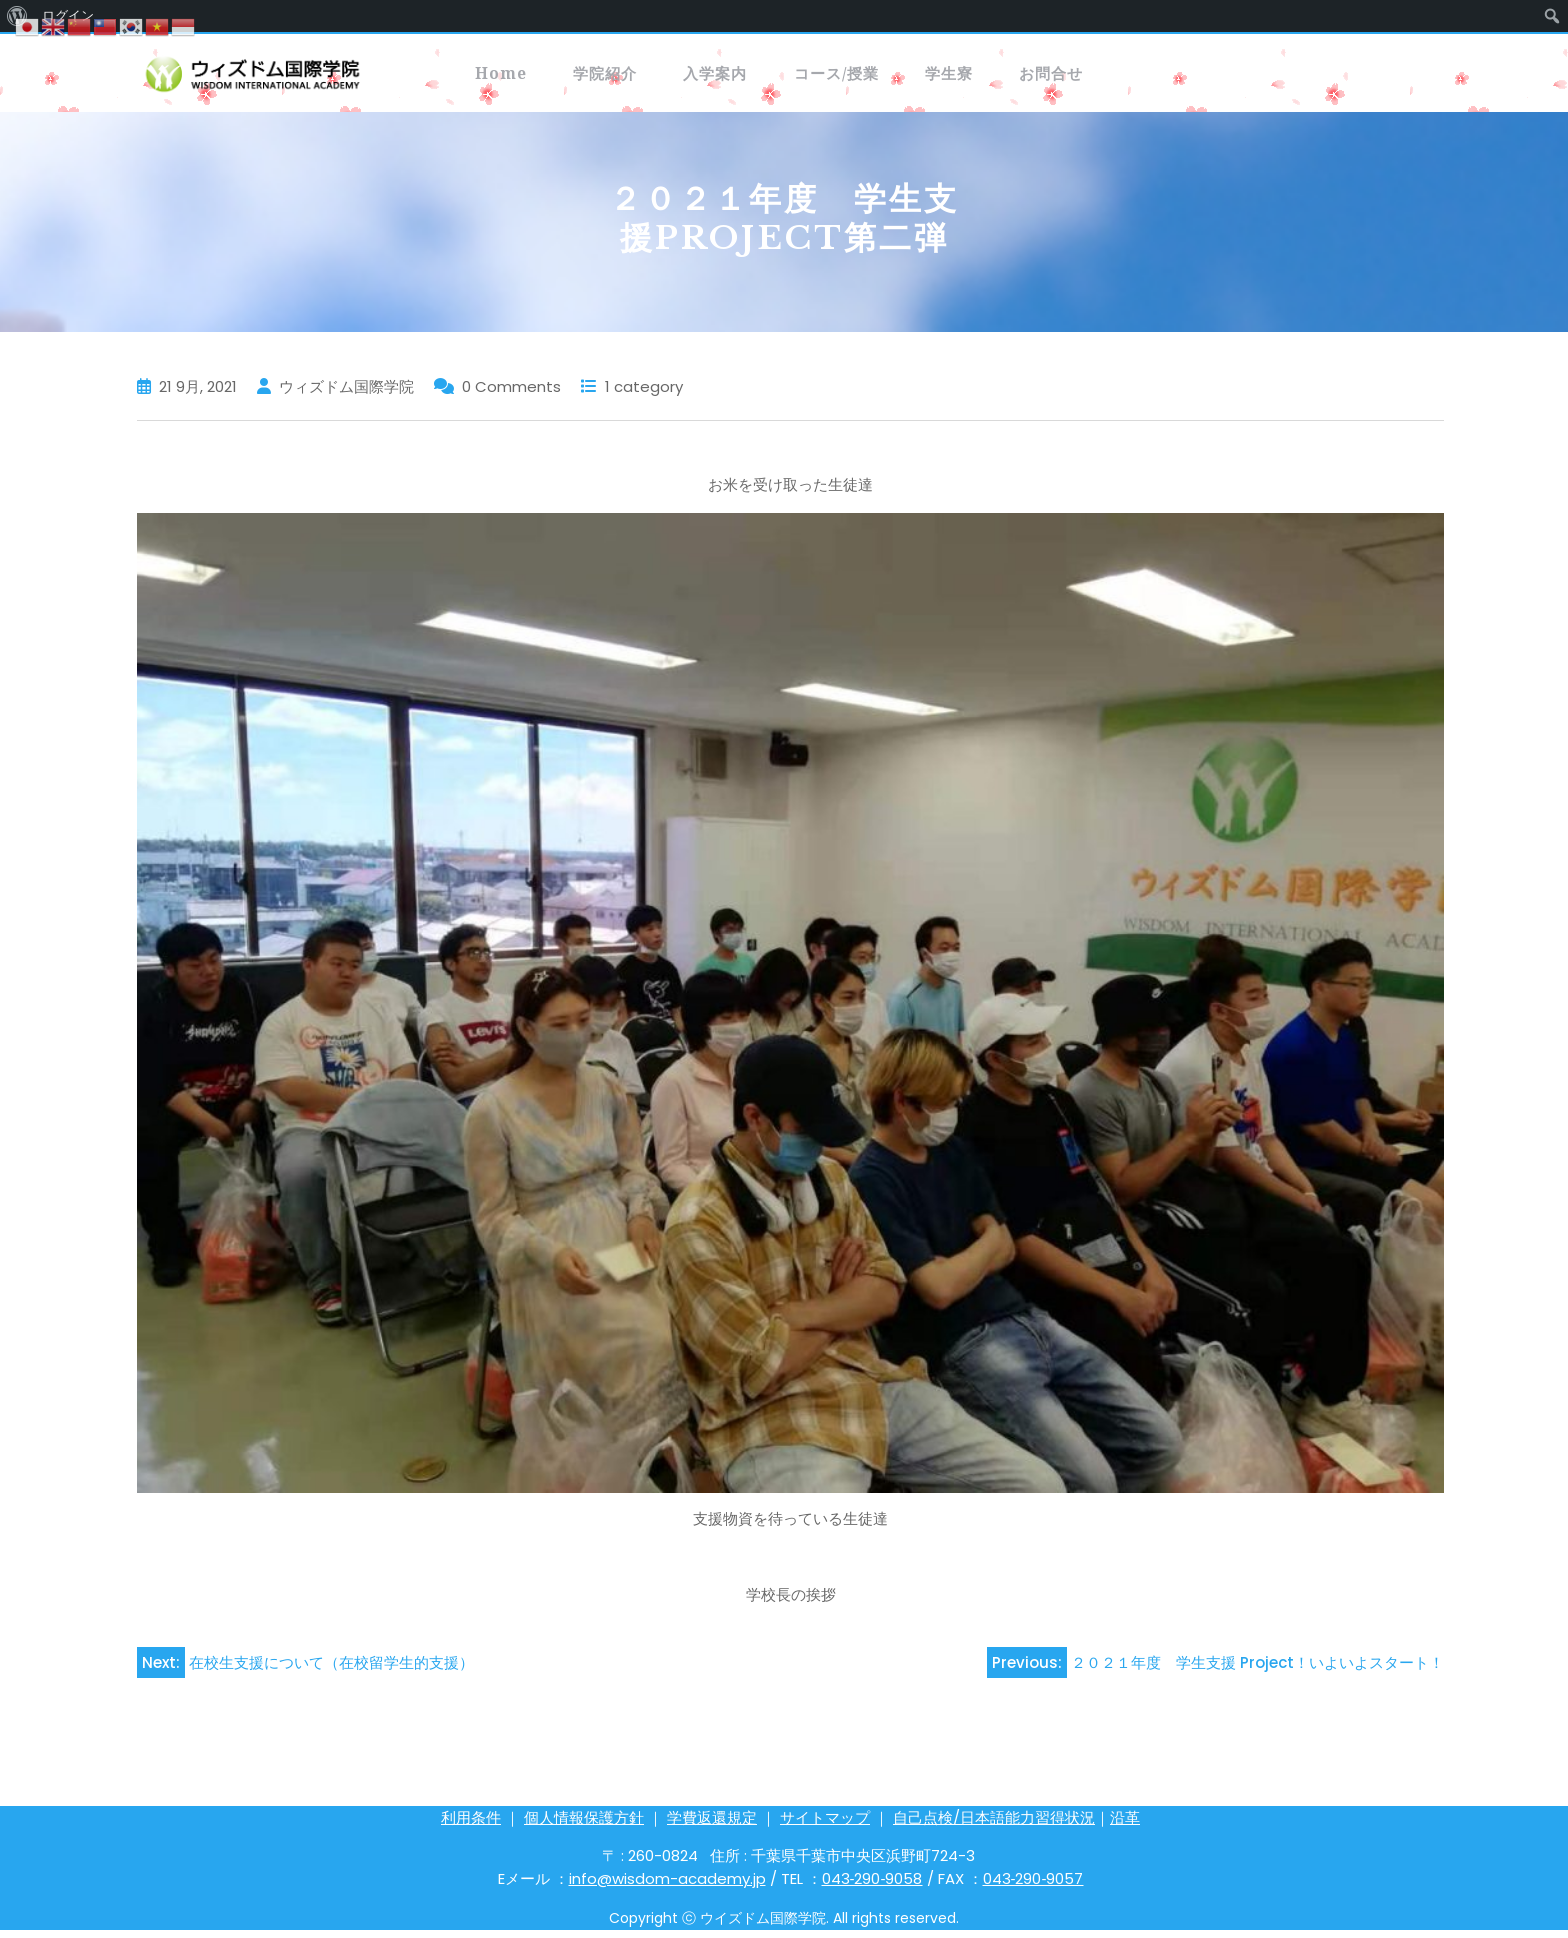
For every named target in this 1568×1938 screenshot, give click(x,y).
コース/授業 (944, 77)
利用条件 (471, 1825)
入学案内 (791, 77)
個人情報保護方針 (584, 1825)
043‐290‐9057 (1033, 1886)
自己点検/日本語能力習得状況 (994, 1825)
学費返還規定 (712, 1825)
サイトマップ (825, 1825)
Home (515, 77)
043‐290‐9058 (872, 1886)
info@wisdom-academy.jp (667, 1886)
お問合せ (1223, 77)
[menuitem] (1552, 16)
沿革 (1125, 1825)
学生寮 (1089, 77)
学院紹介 (649, 77)
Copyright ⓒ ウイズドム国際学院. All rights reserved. (784, 1926)
